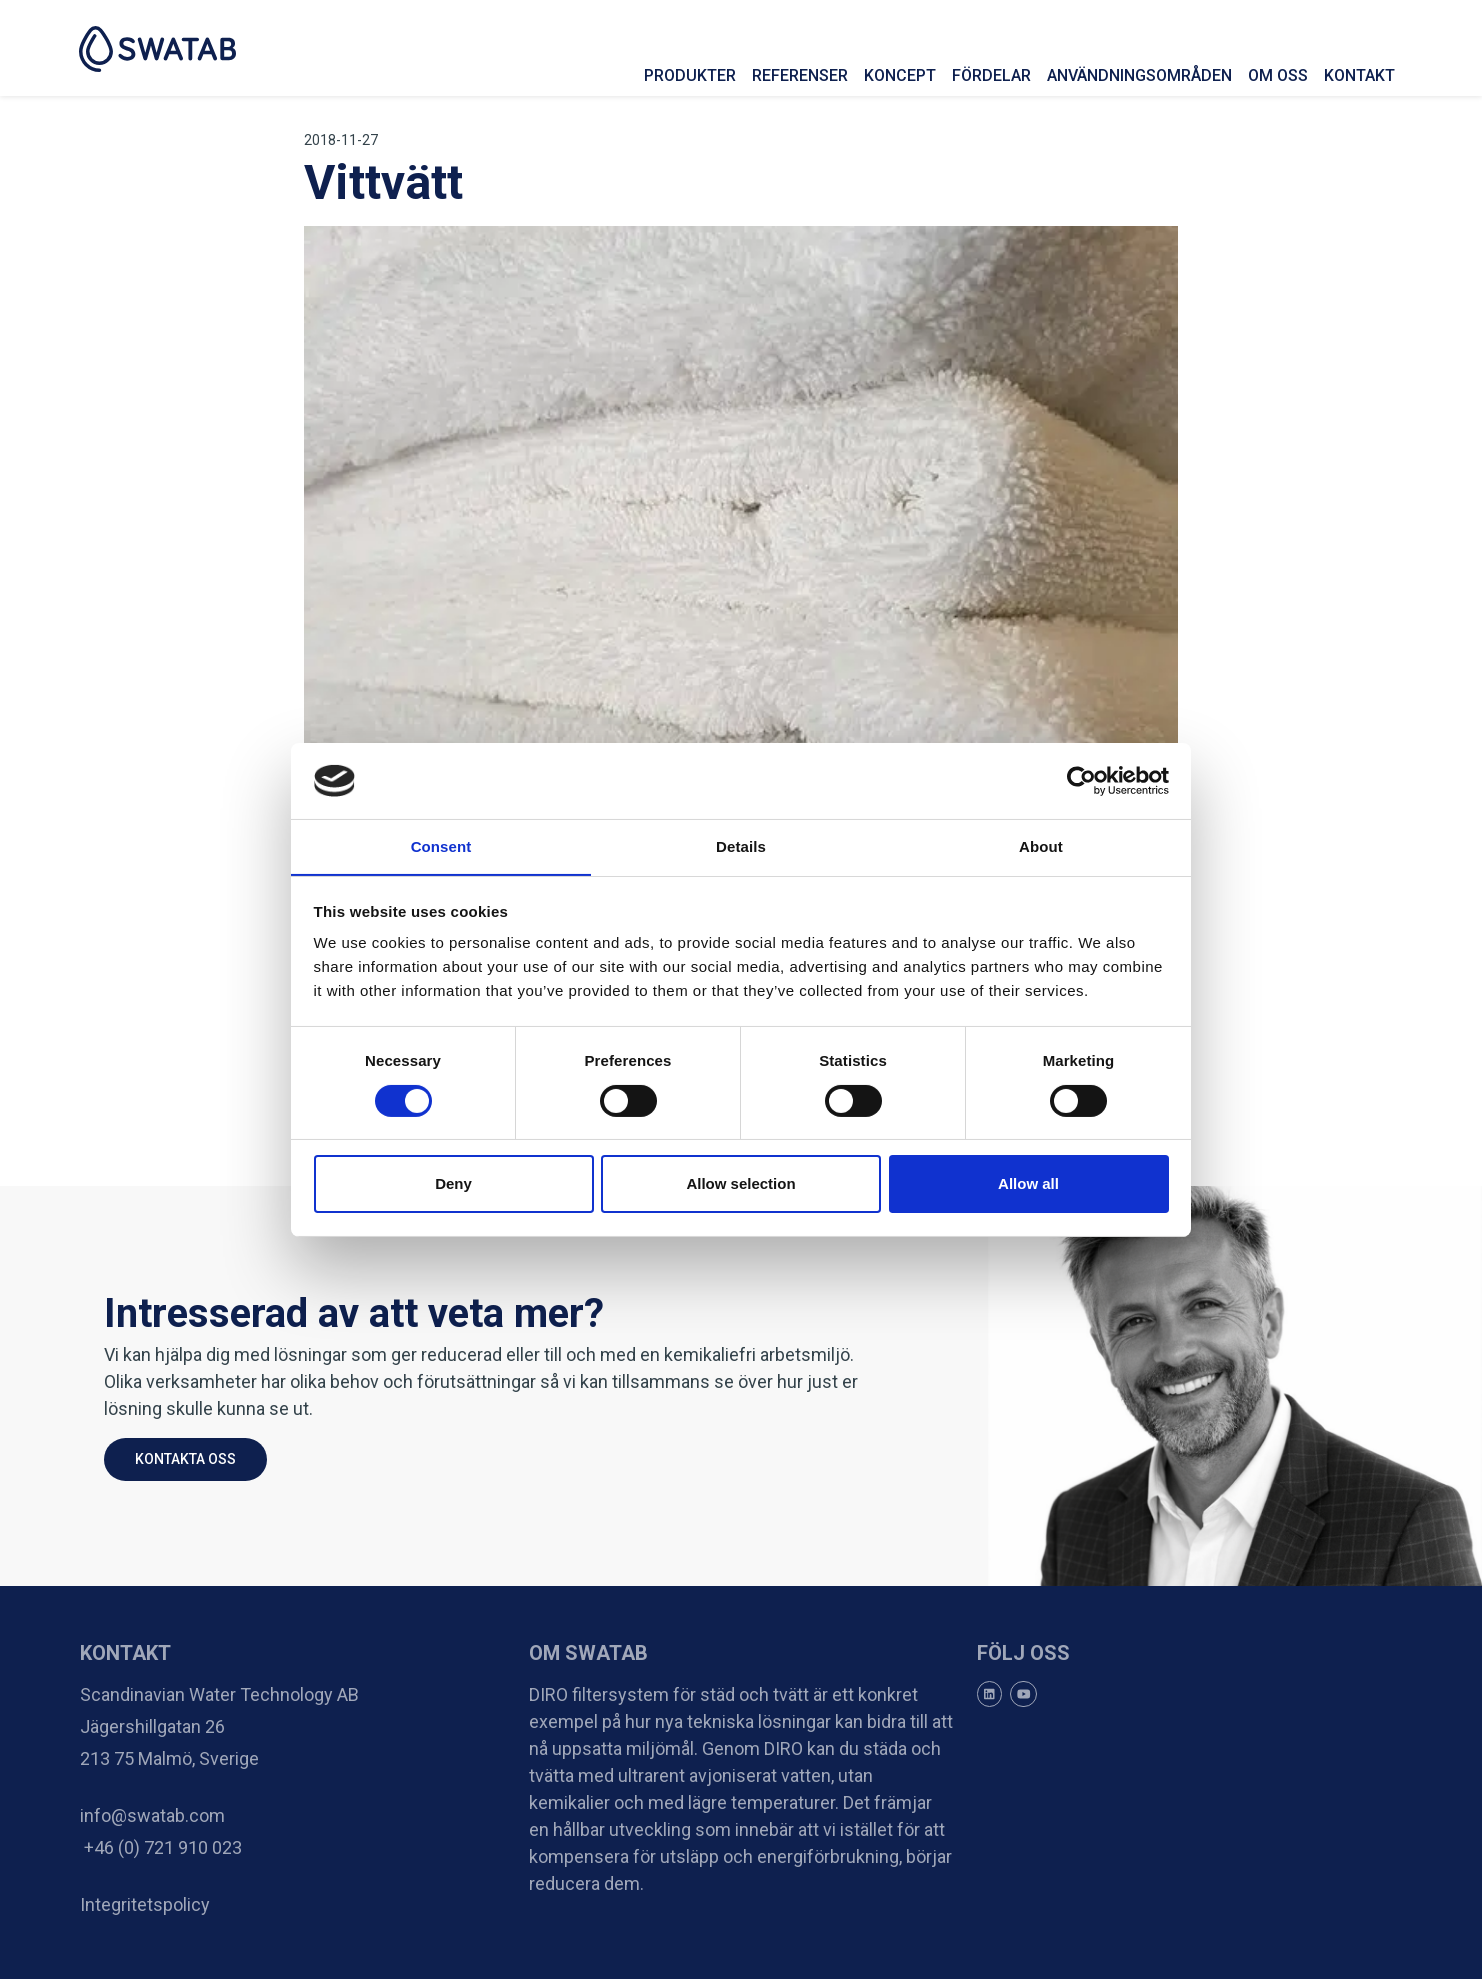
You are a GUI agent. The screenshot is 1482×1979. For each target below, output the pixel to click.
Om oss (1277, 75)
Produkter (689, 75)
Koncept (899, 75)
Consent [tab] (441, 846)
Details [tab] (741, 846)
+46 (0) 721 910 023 (161, 1847)
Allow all (1028, 1184)
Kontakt (1358, 75)
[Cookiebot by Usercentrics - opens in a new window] (1081, 780)
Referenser (799, 75)
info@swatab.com (152, 1815)
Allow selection (740, 1184)
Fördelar (990, 75)
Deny (453, 1184)
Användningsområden (1138, 75)
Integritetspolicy (145, 1904)
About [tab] (1041, 846)
